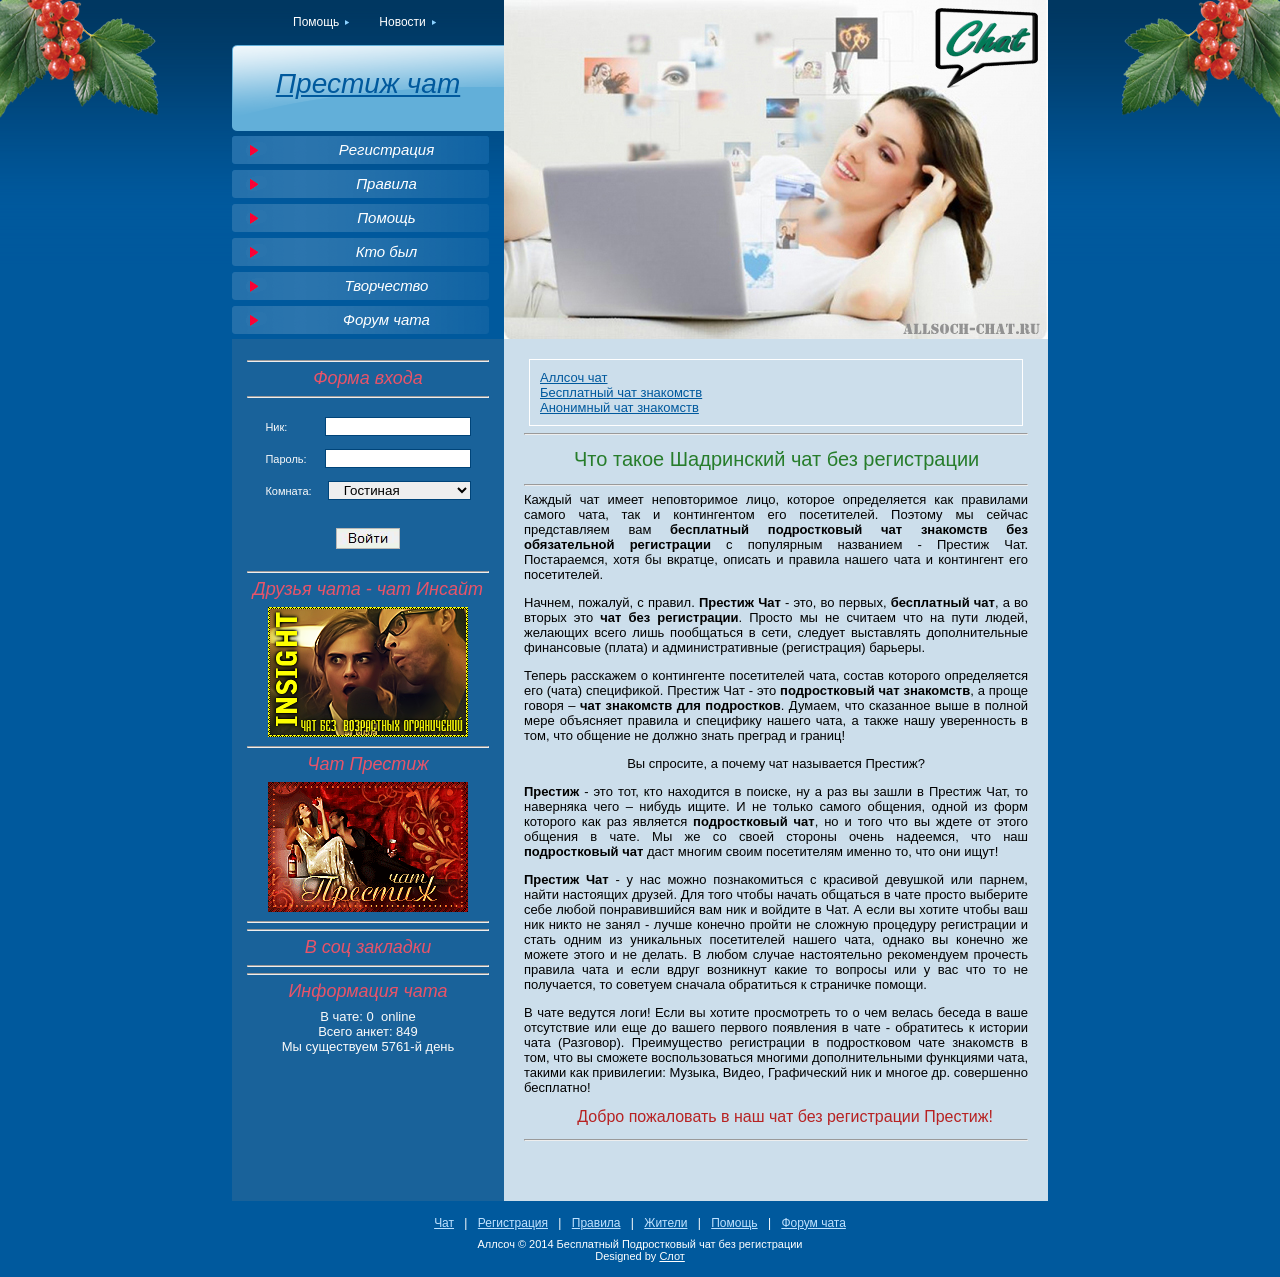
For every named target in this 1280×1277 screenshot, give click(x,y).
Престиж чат (368, 83)
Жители (665, 1223)
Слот (671, 1256)
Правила (386, 183)
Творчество (387, 285)
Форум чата (386, 319)
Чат (444, 1223)
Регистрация (386, 149)
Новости (402, 22)
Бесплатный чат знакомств (621, 392)
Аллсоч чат (574, 377)
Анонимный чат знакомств (619, 407)
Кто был (387, 251)
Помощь (316, 22)
